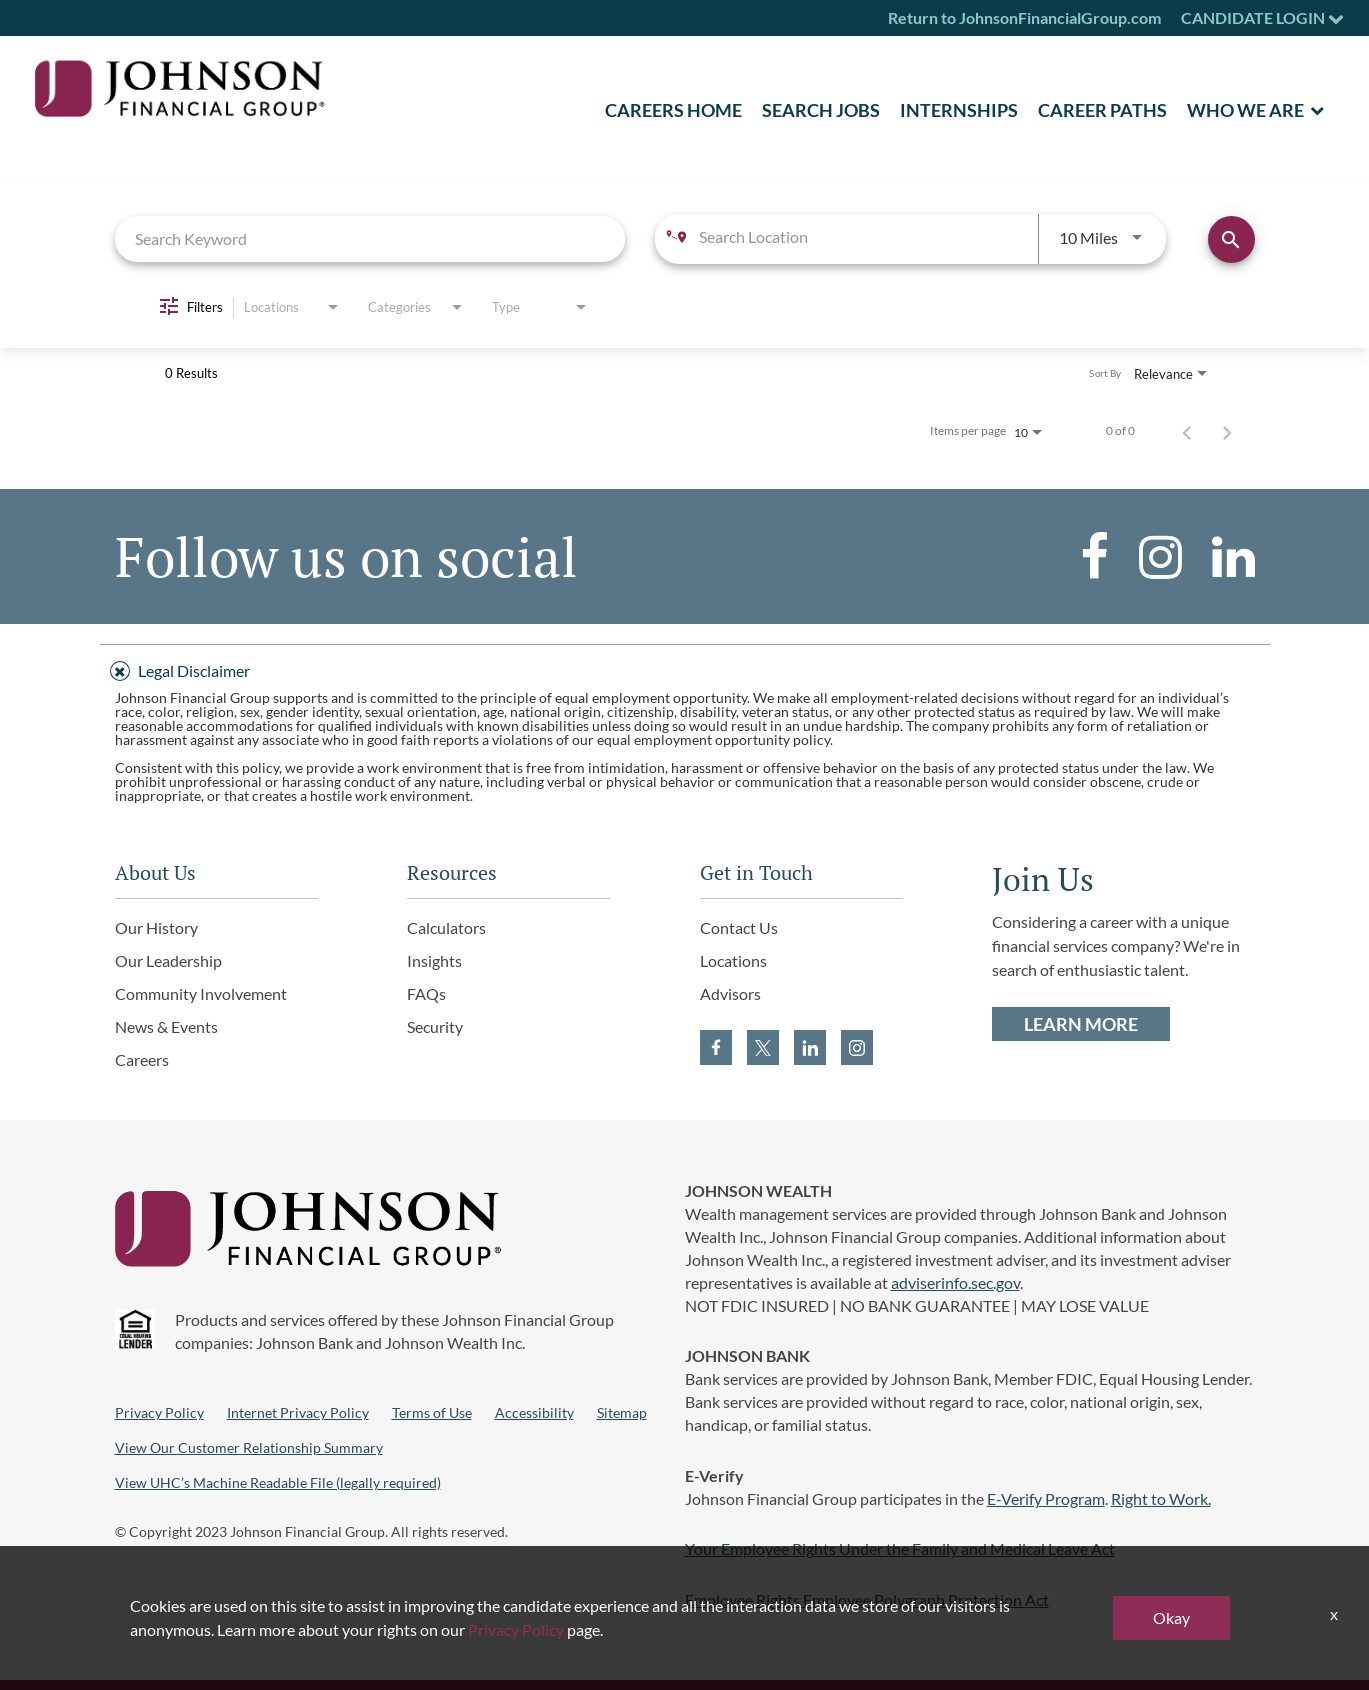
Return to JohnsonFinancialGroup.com (1024, 17)
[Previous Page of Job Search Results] (1187, 431)
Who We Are (1245, 110)
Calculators (446, 927)
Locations (733, 960)
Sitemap (622, 1412)
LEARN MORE (1081, 1024)
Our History (156, 927)
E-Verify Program (1046, 1498)
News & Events (166, 1026)
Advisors (730, 993)
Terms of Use (432, 1412)
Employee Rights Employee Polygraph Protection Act (867, 1599)
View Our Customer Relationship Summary (249, 1447)
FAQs (426, 993)
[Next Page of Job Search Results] (1227, 431)
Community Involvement (201, 993)
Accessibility (534, 1412)
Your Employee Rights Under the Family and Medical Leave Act (900, 1548)
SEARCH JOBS (821, 110)
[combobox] (370, 238)
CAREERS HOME (673, 110)
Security (435, 1026)
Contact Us (739, 927)
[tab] (685, 668)
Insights (434, 960)
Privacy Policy (159, 1412)
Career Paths (1102, 110)
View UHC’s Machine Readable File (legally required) (278, 1482)
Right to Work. (1161, 1498)
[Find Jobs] (1231, 239)
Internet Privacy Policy (298, 1412)
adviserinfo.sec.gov (955, 1282)
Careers (142, 1059)
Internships (959, 110)
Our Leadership (168, 960)
